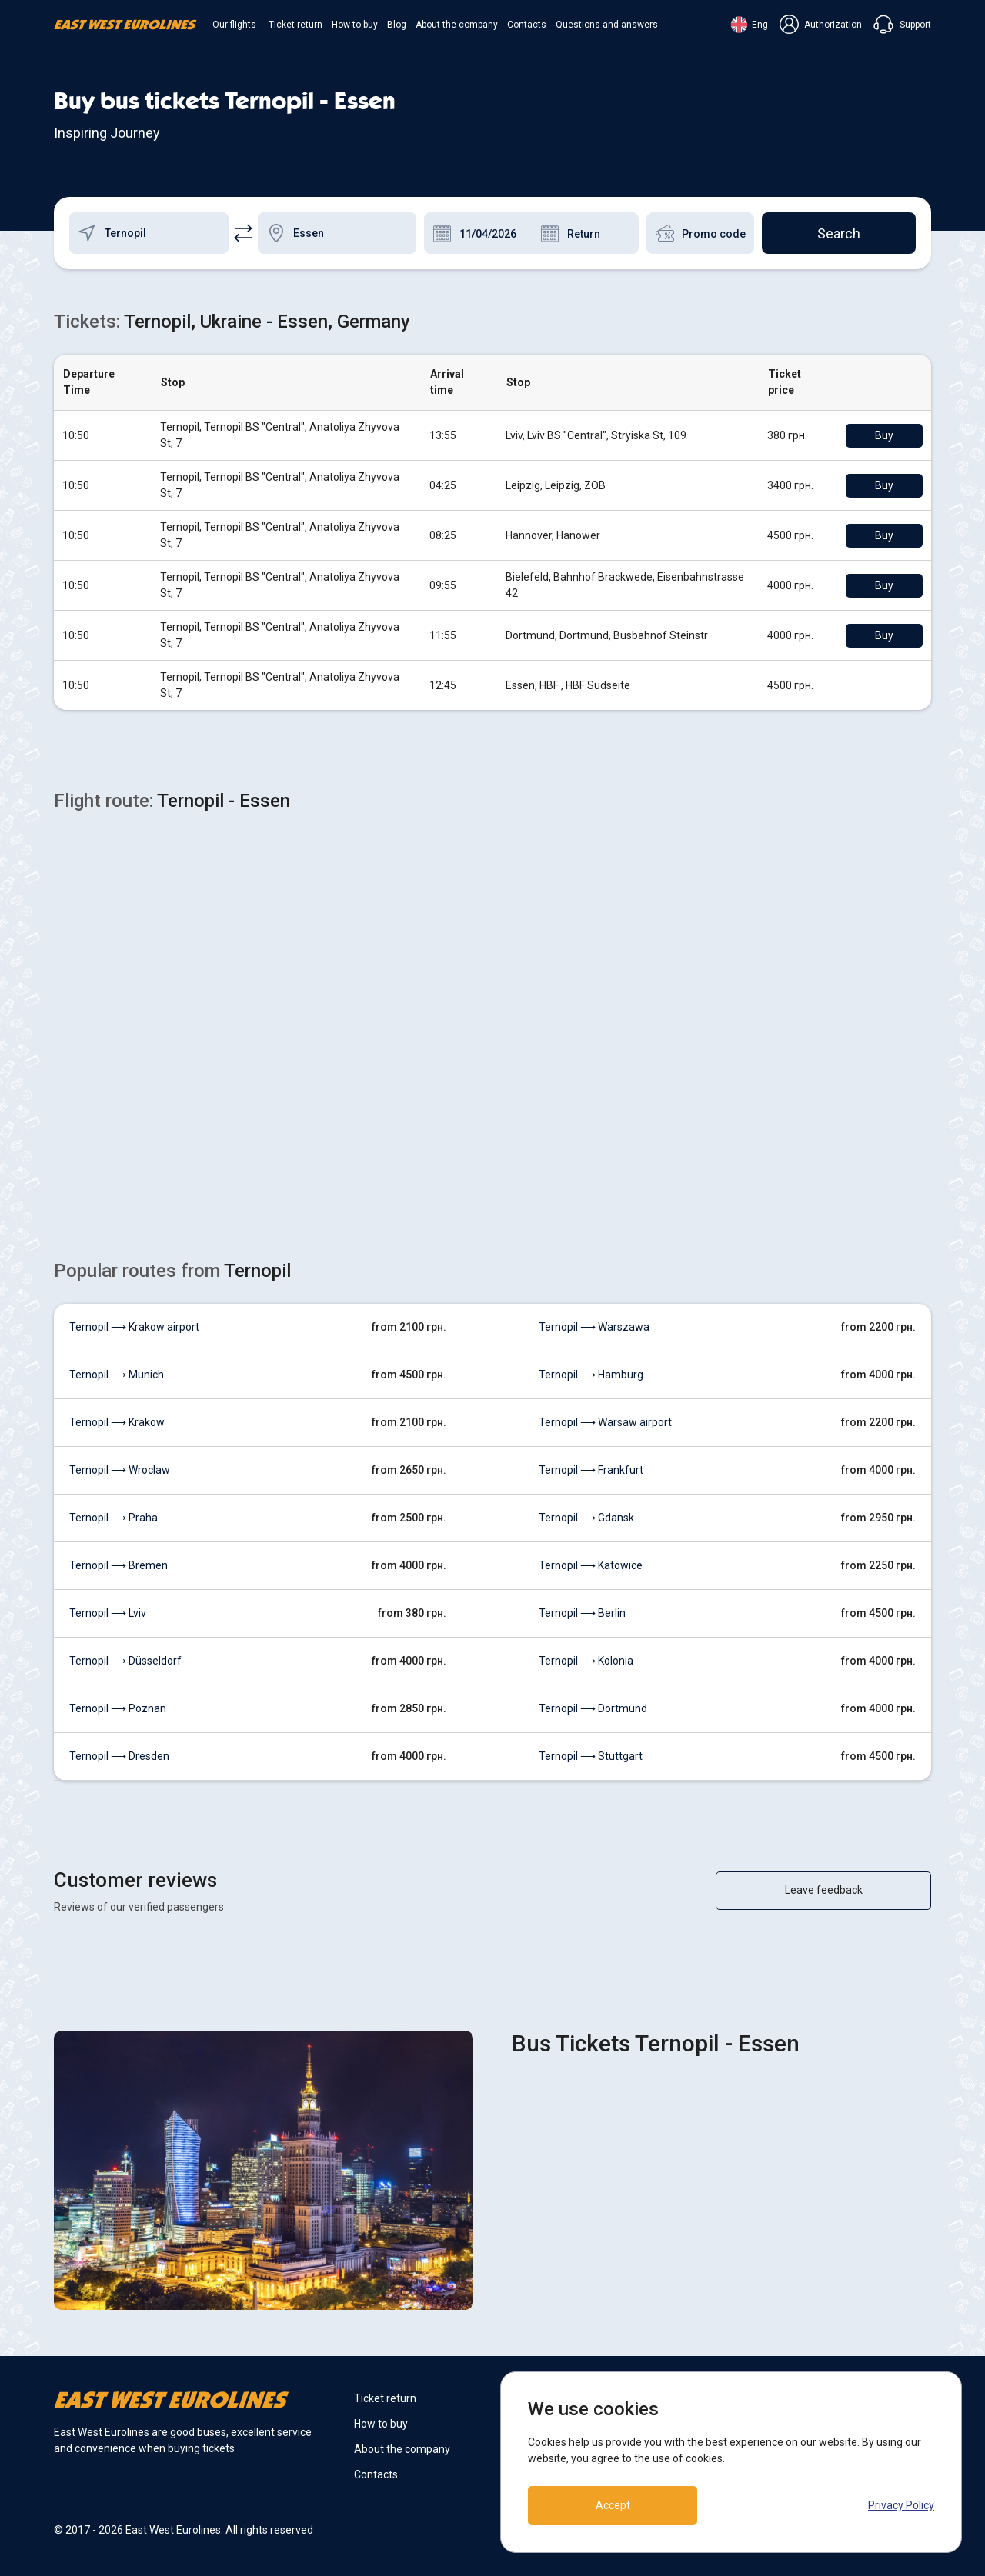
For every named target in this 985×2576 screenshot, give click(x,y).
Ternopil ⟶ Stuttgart (591, 1756)
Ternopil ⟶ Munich (116, 1374)
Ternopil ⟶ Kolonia (586, 1661)
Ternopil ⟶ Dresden (119, 1756)
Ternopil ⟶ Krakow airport (134, 1327)
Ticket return (295, 24)
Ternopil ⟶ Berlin (582, 1613)
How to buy (355, 24)
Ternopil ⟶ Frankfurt (591, 1470)
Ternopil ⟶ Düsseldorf (125, 1661)
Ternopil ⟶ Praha (113, 1517)
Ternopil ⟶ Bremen (118, 1565)
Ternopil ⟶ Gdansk (586, 1517)
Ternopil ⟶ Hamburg (591, 1374)
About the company (457, 24)
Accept (613, 2505)
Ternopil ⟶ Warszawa (594, 1327)
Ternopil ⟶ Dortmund (593, 1708)
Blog (396, 24)
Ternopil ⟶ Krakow (117, 1422)
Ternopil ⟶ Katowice (591, 1565)
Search (838, 233)
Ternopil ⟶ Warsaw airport (605, 1422)
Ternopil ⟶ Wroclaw (119, 1470)
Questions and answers (607, 24)
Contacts (526, 24)
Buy (884, 435)
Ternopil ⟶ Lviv (107, 1613)
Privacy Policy (901, 2505)
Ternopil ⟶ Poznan (117, 1708)
